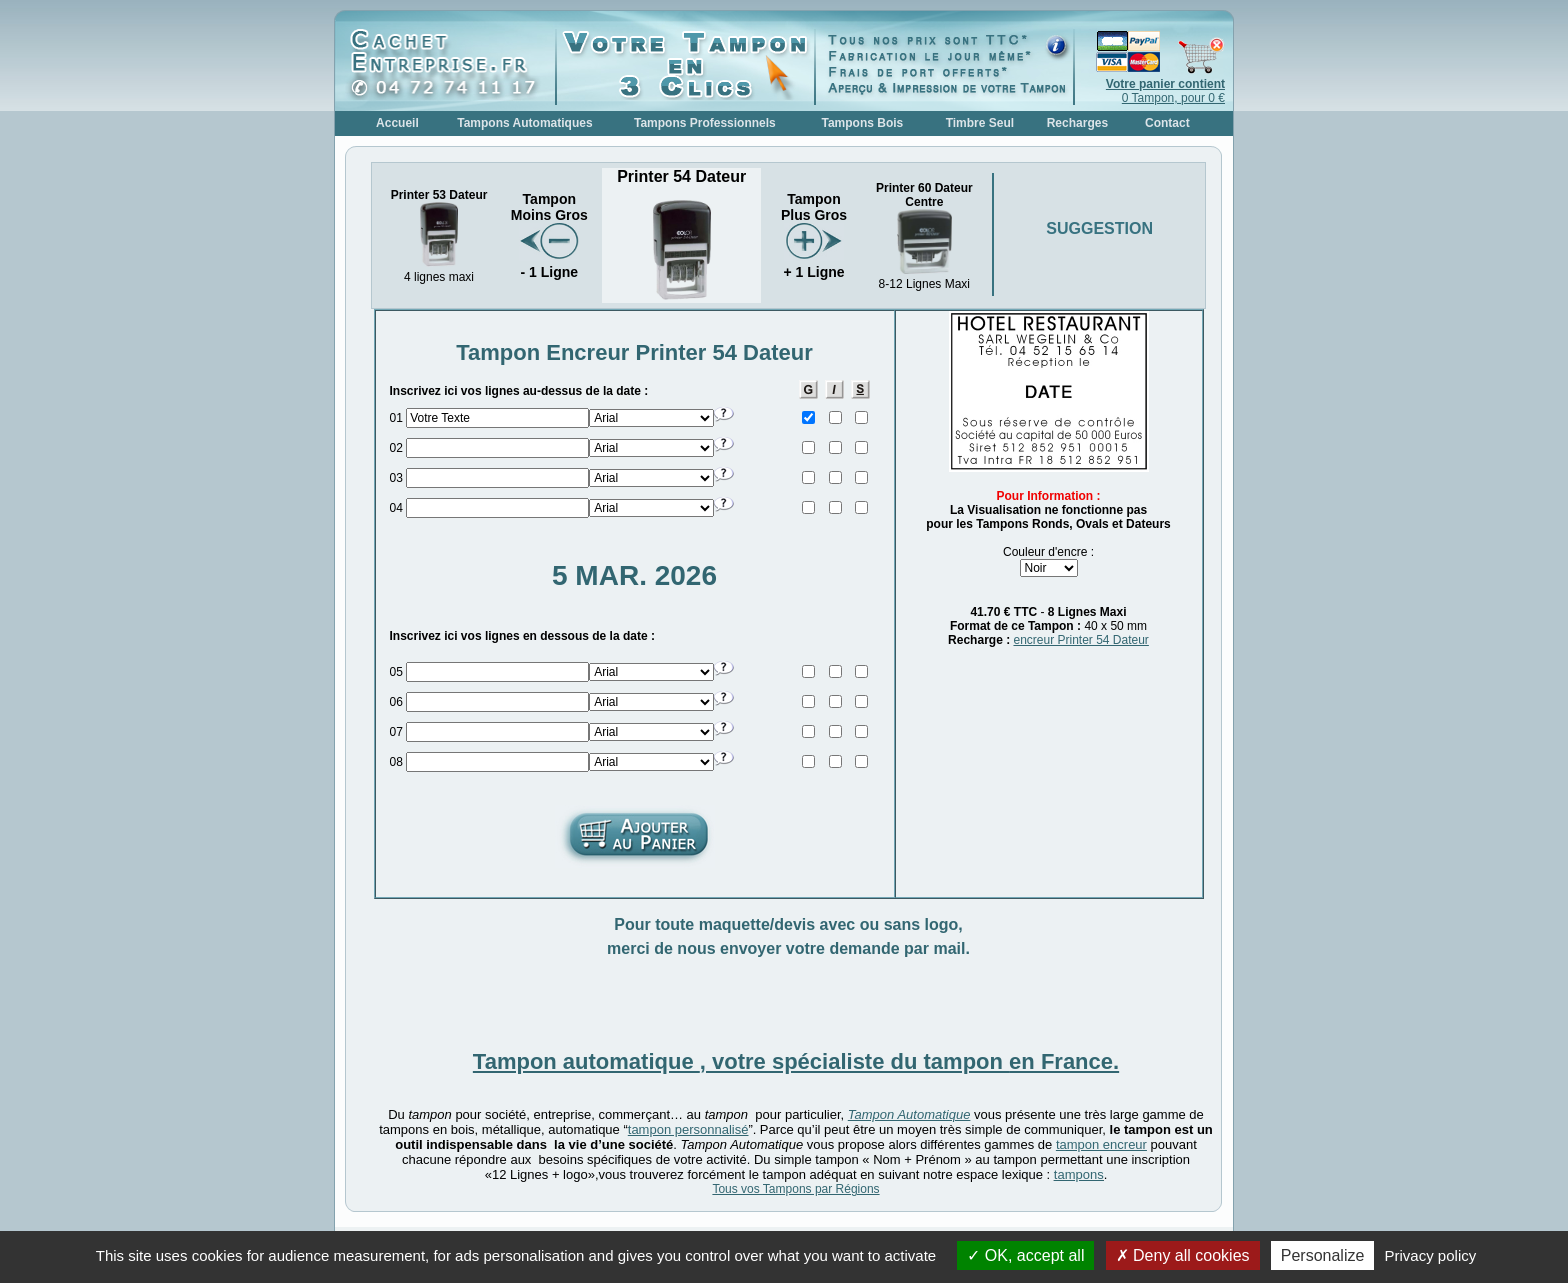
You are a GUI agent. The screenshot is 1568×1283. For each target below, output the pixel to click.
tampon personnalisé (688, 1129)
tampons (1079, 1174)
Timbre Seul (980, 123)
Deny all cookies (1183, 1255)
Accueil (397, 123)
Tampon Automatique (909, 1114)
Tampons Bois (862, 123)
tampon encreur (1101, 1144)
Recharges (1077, 123)
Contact (1167, 123)
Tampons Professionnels (705, 123)
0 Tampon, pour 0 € (1165, 91)
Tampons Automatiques (524, 123)
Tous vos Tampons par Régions (795, 1189)
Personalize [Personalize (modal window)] (1323, 1255)
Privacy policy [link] (1431, 1255)
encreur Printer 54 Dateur (1080, 640)
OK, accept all (1025, 1255)
